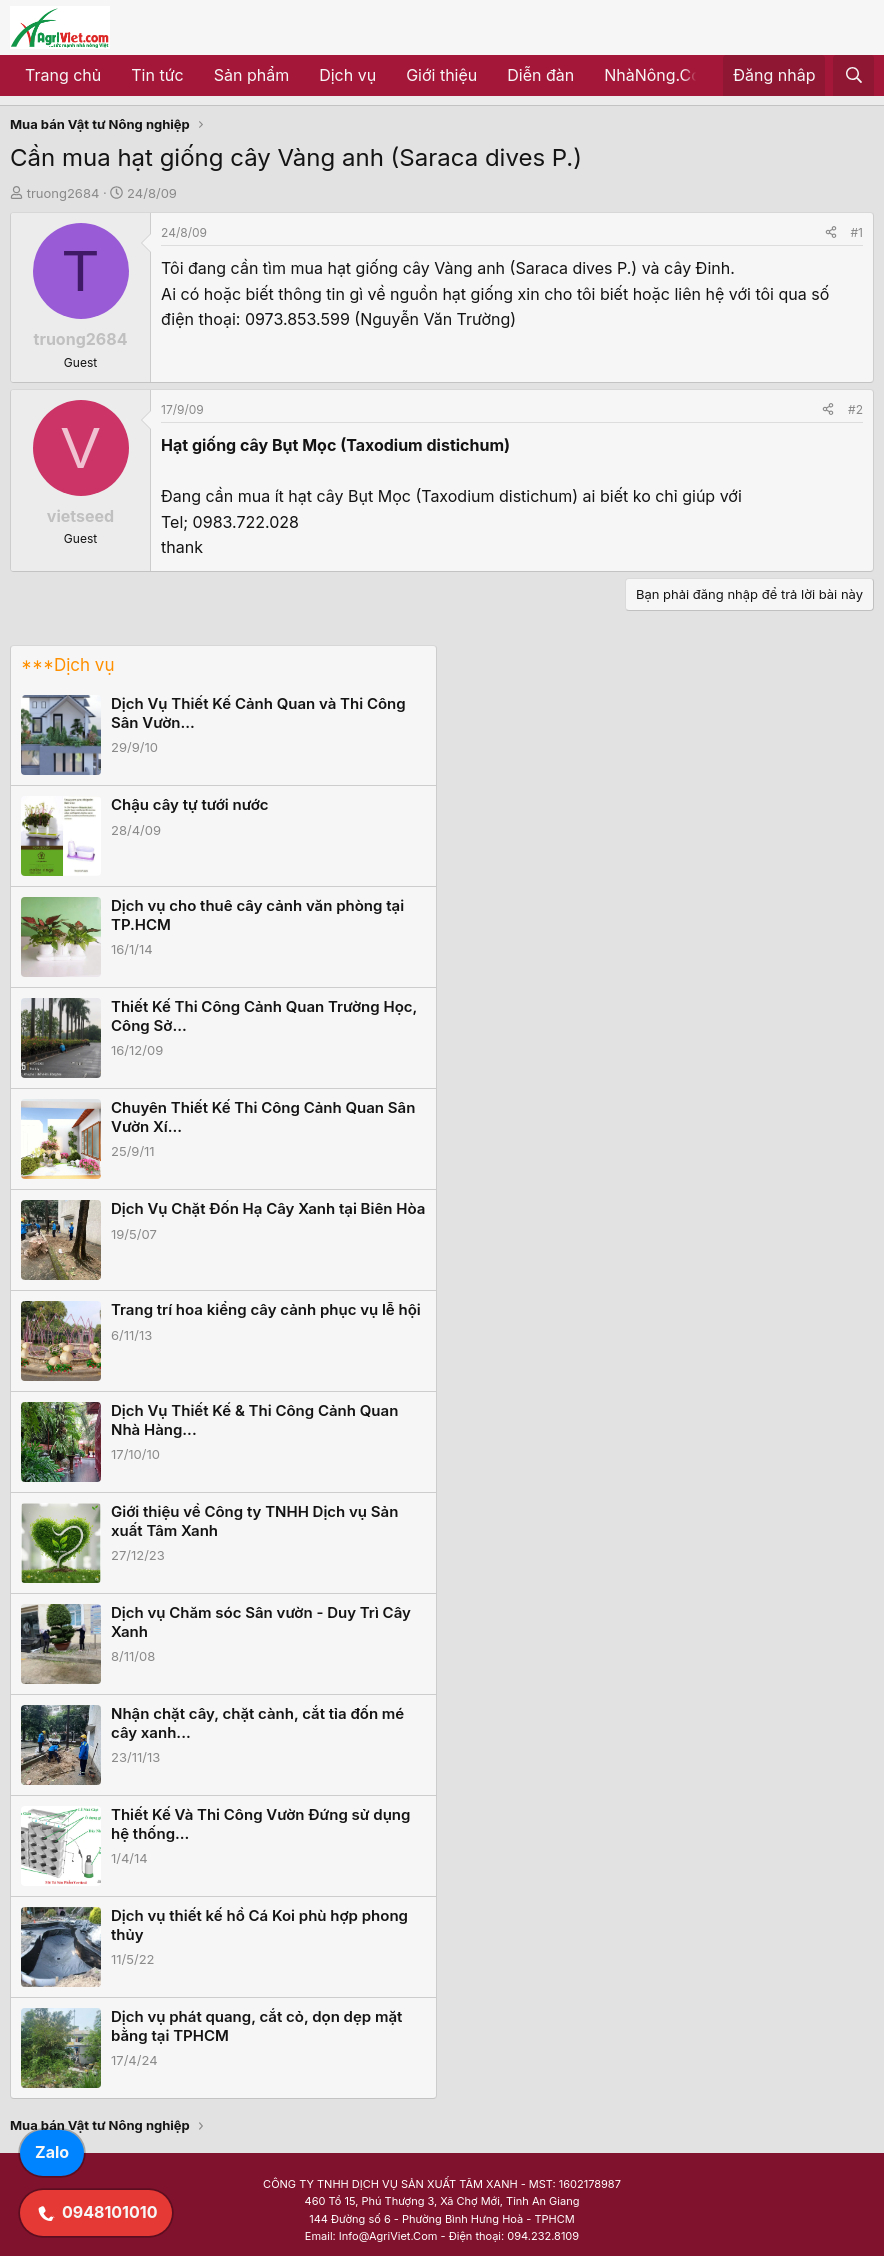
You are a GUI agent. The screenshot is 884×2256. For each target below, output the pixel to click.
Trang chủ (63, 75)
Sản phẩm (251, 75)
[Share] (831, 232)
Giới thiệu (441, 75)
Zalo (52, 2152)
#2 (855, 409)
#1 (857, 232)
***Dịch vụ (67, 665)
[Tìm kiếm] (853, 76)
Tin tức (157, 75)
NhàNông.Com (659, 75)
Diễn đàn (540, 75)
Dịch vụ (347, 75)
